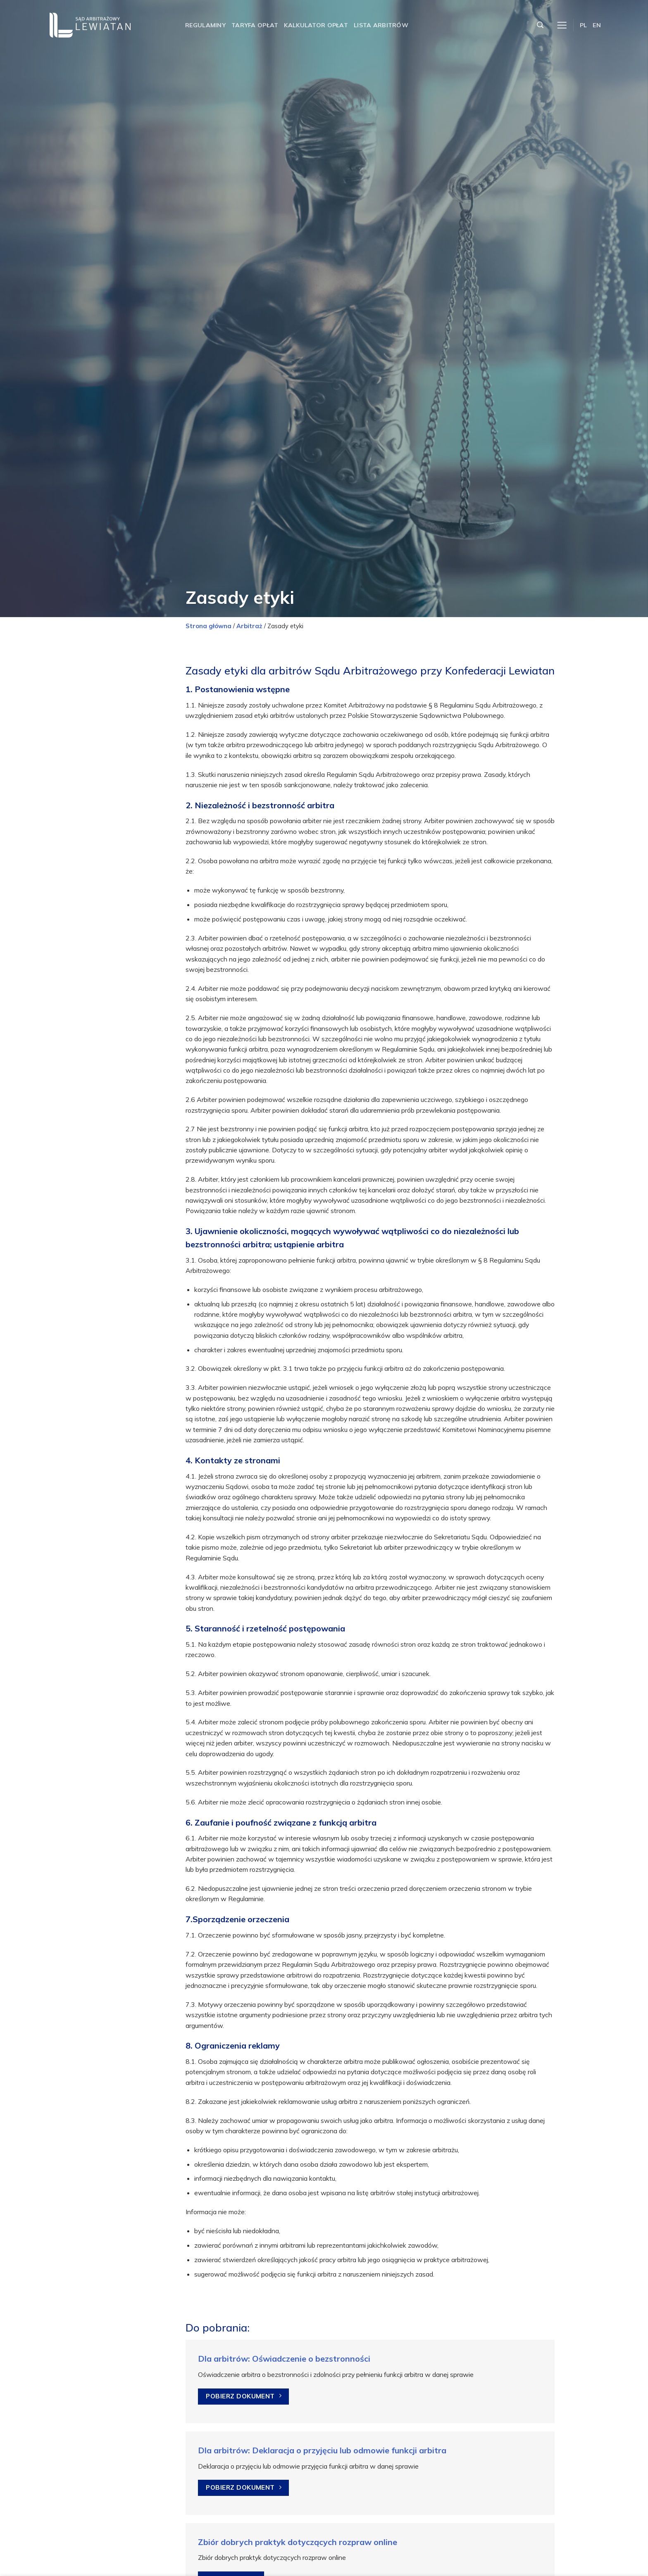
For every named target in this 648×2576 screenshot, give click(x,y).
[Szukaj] (540, 25)
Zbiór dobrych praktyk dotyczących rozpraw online (297, 2542)
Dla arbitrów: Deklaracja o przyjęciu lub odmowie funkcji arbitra (322, 2450)
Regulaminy (205, 25)
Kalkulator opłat (316, 25)
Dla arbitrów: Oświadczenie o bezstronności (284, 2358)
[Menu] (561, 25)
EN (597, 25)
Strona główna (208, 626)
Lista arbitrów (381, 25)
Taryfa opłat (254, 25)
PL (583, 25)
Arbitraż (249, 626)
